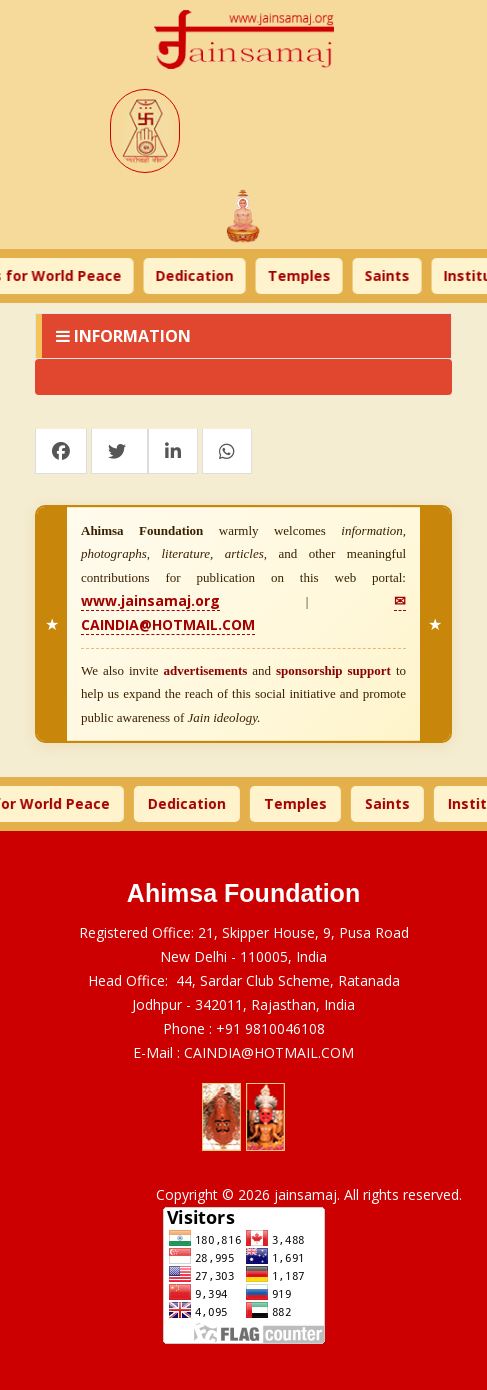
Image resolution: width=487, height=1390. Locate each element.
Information (123, 336)
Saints (394, 275)
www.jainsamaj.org (150, 600)
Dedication (202, 275)
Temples (306, 275)
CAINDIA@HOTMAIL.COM (269, 1052)
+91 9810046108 (270, 1028)
